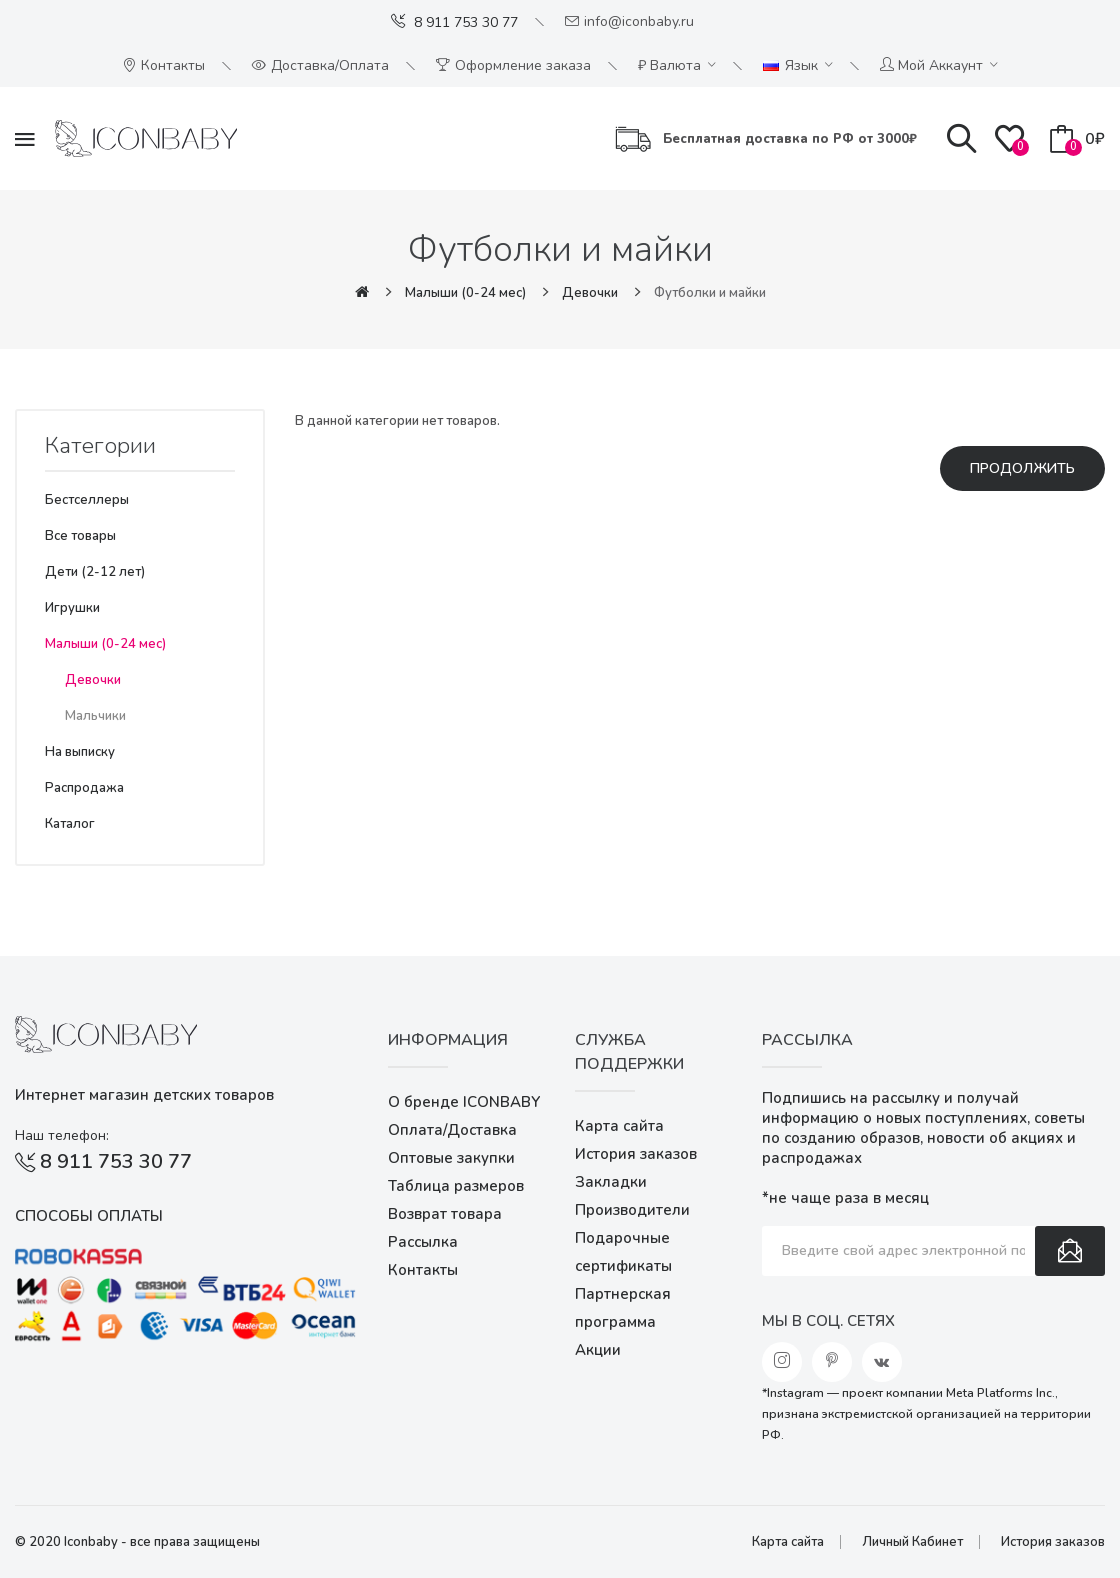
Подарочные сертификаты (623, 1252)
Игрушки (72, 608)
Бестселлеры (87, 500)
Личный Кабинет (912, 1542)
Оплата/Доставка (452, 1130)
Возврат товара (445, 1214)
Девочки (590, 293)
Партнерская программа (623, 1308)
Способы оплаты (89, 1216)
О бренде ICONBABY (464, 1102)
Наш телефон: (62, 1135)
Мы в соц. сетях (828, 1321)
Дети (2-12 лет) (95, 572)
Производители (632, 1210)
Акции (598, 1350)
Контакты (423, 1270)
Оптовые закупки (451, 1158)
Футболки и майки (710, 293)
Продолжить (1022, 468)
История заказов (636, 1154)
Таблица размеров (456, 1186)
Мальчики (95, 716)
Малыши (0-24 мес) (465, 293)
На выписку (80, 752)
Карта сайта (619, 1126)
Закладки (611, 1182)
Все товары (80, 536)
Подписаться (1070, 1251)
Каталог (70, 824)
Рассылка (423, 1242)
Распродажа (84, 788)
